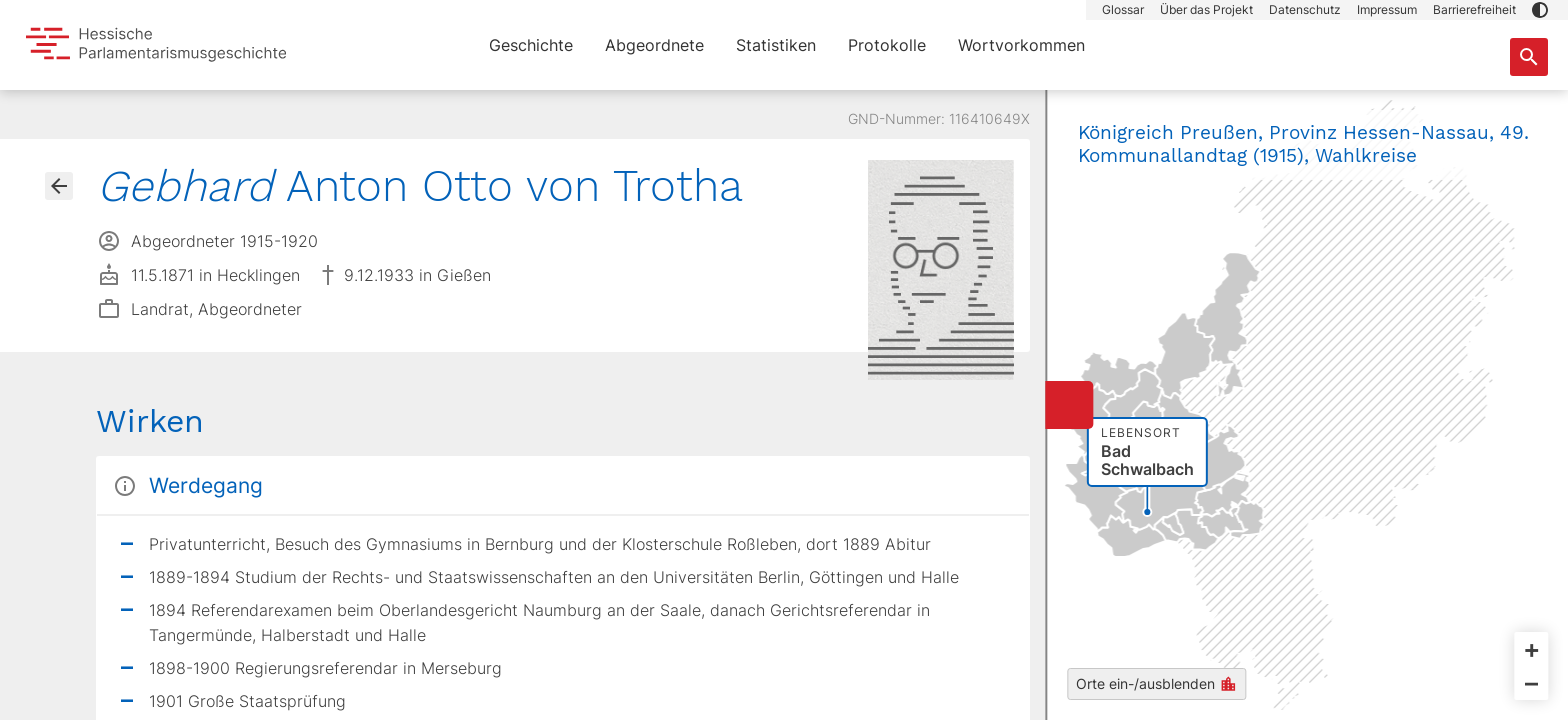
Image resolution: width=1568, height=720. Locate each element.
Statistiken (776, 45)
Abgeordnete (654, 45)
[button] (1540, 10)
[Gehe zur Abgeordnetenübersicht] (59, 186)
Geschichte (531, 45)
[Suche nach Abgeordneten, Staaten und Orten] (1529, 57)
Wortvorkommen (1021, 45)
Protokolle (887, 45)
